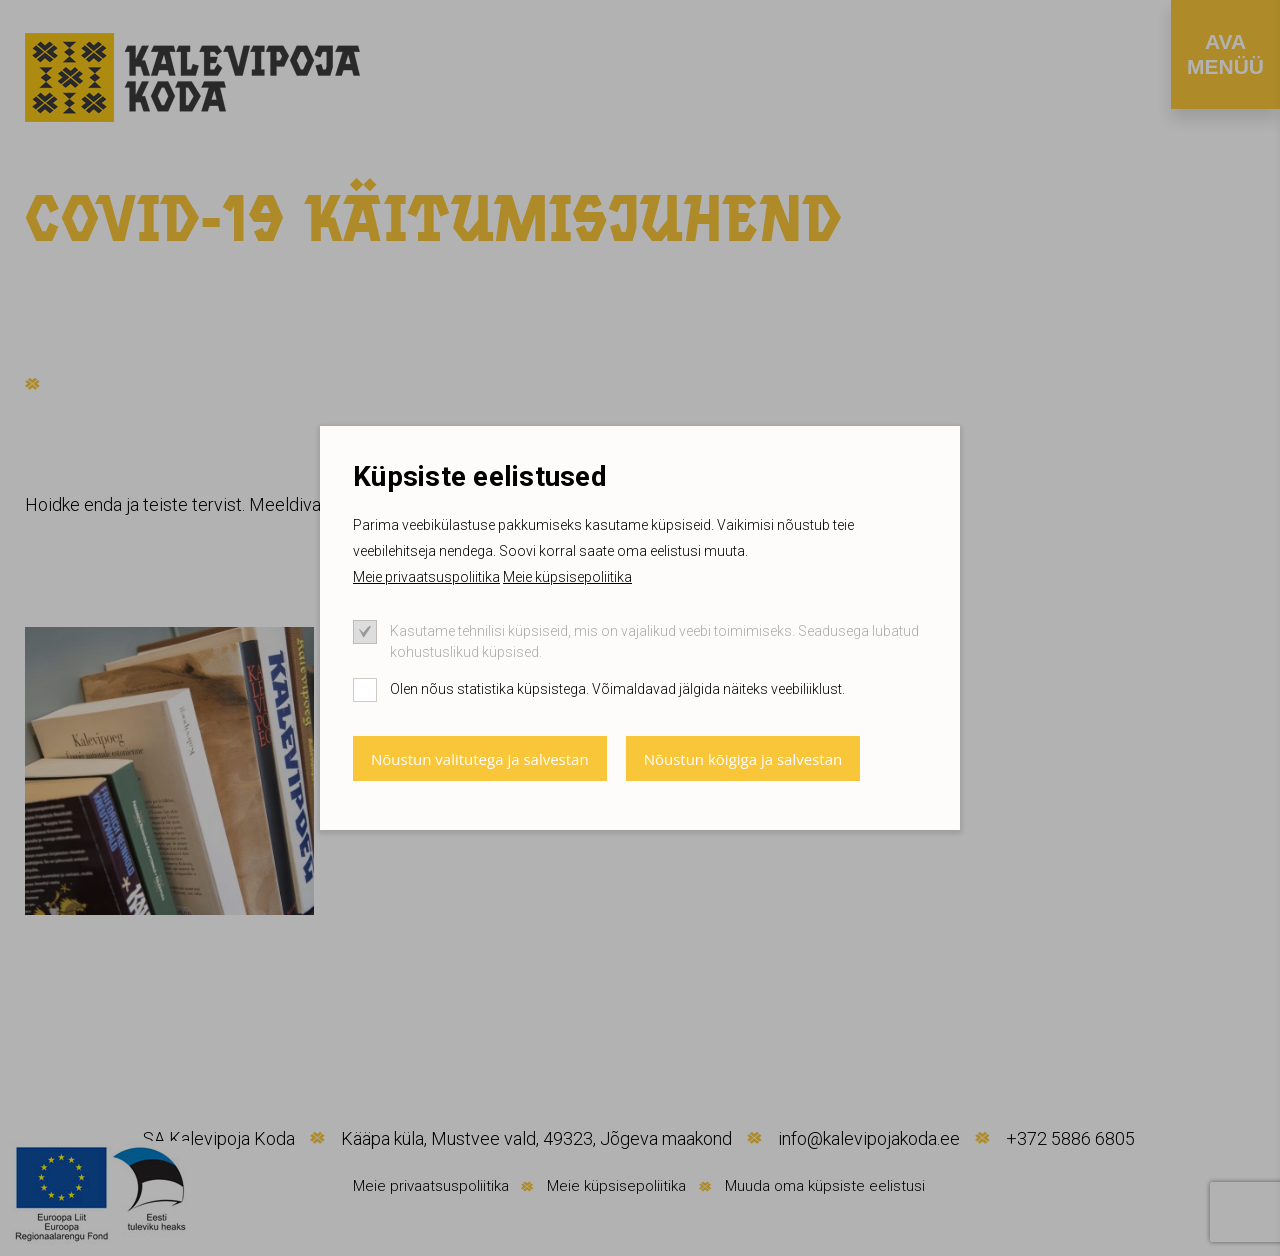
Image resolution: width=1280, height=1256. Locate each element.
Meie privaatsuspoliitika (426, 577)
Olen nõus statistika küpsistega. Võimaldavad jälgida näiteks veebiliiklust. (617, 689)
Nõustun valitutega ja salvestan (480, 759)
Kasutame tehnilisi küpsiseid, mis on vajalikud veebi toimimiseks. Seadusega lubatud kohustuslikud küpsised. (654, 641)
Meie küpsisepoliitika (567, 577)
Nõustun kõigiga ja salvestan (743, 759)
